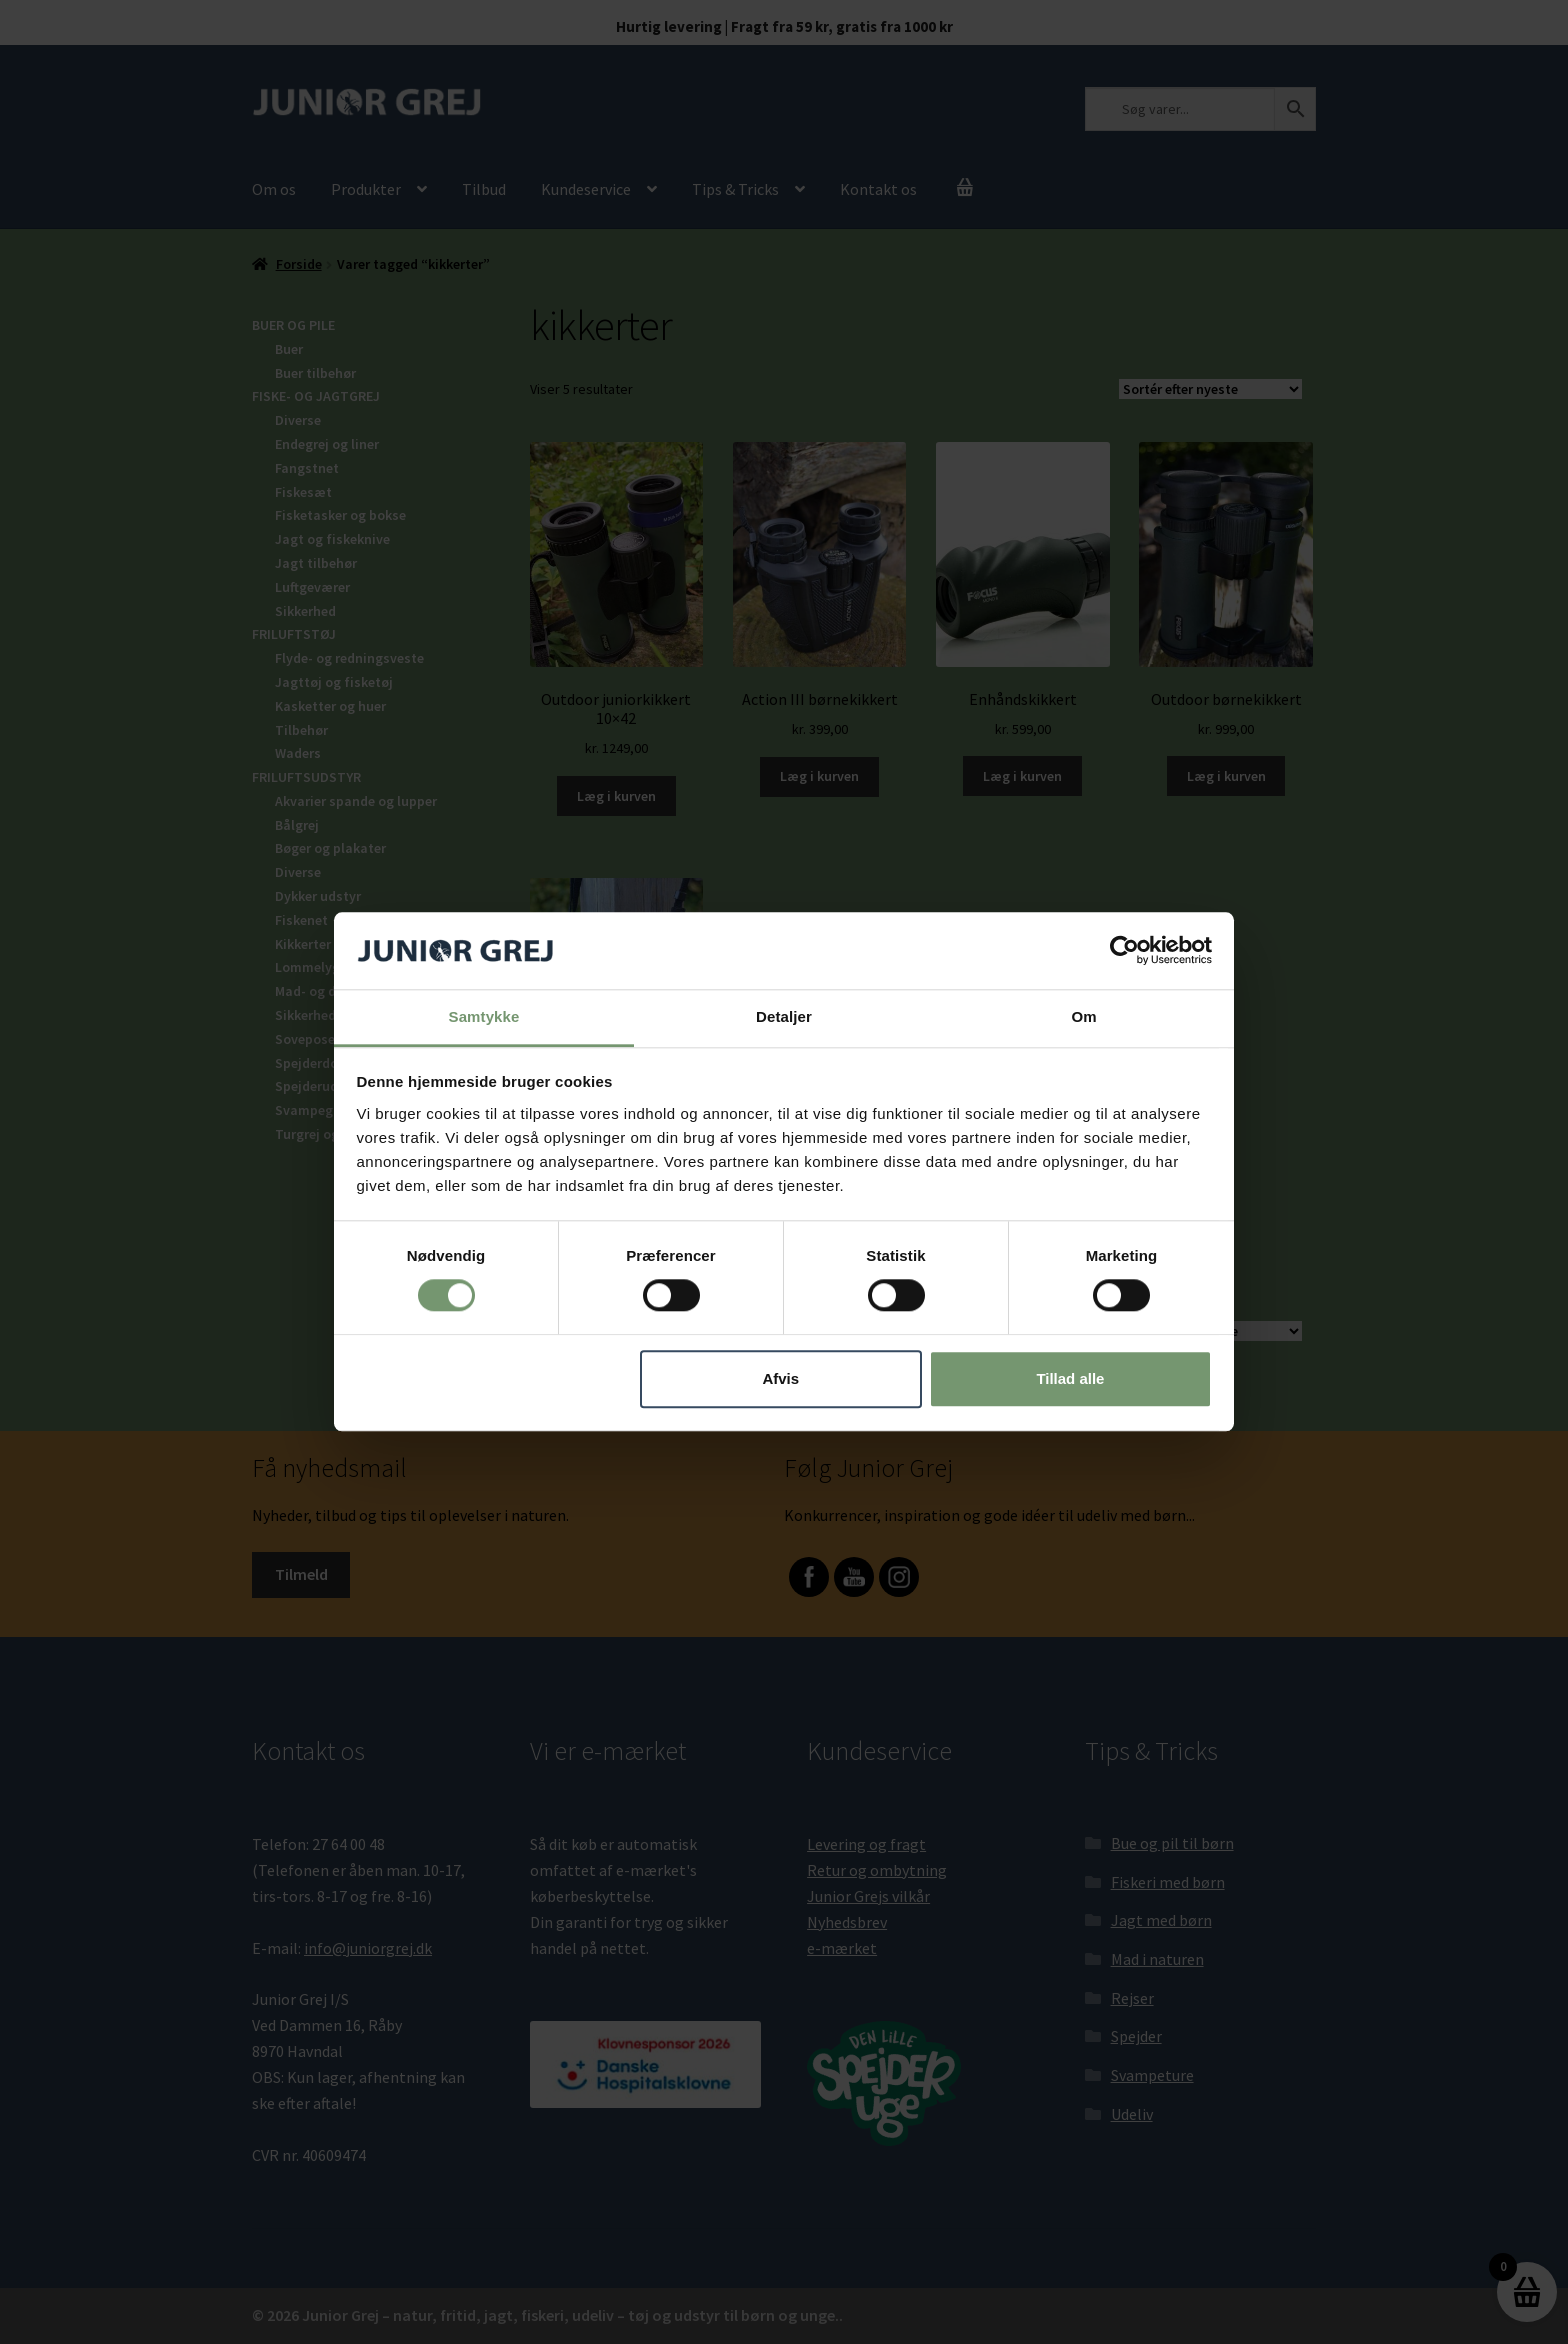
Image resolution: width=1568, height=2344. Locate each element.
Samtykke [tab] (484, 1016)
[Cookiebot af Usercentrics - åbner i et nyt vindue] (1124, 951)
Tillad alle (1070, 1378)
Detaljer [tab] (784, 1016)
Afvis (780, 1378)
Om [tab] (1083, 1016)
